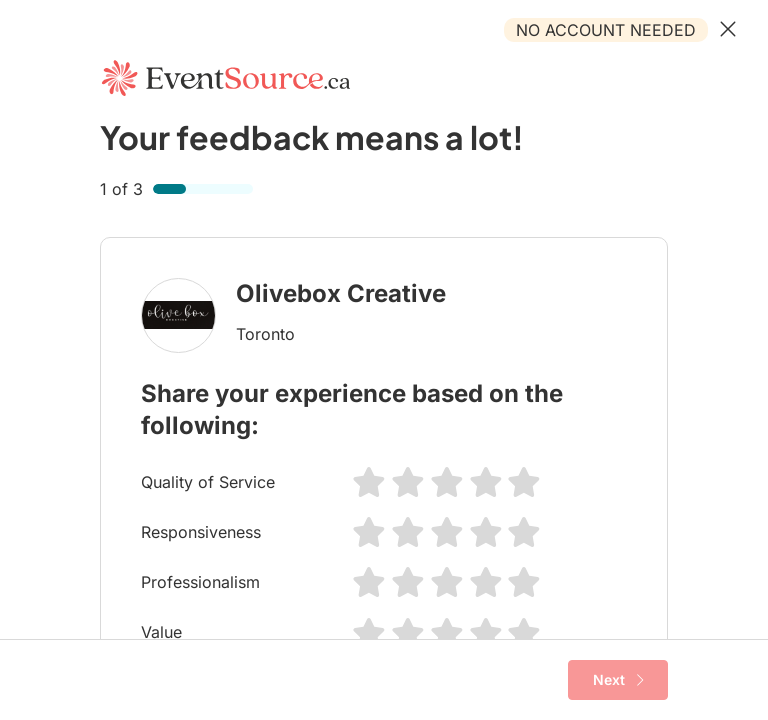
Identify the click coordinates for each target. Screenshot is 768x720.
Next (618, 680)
